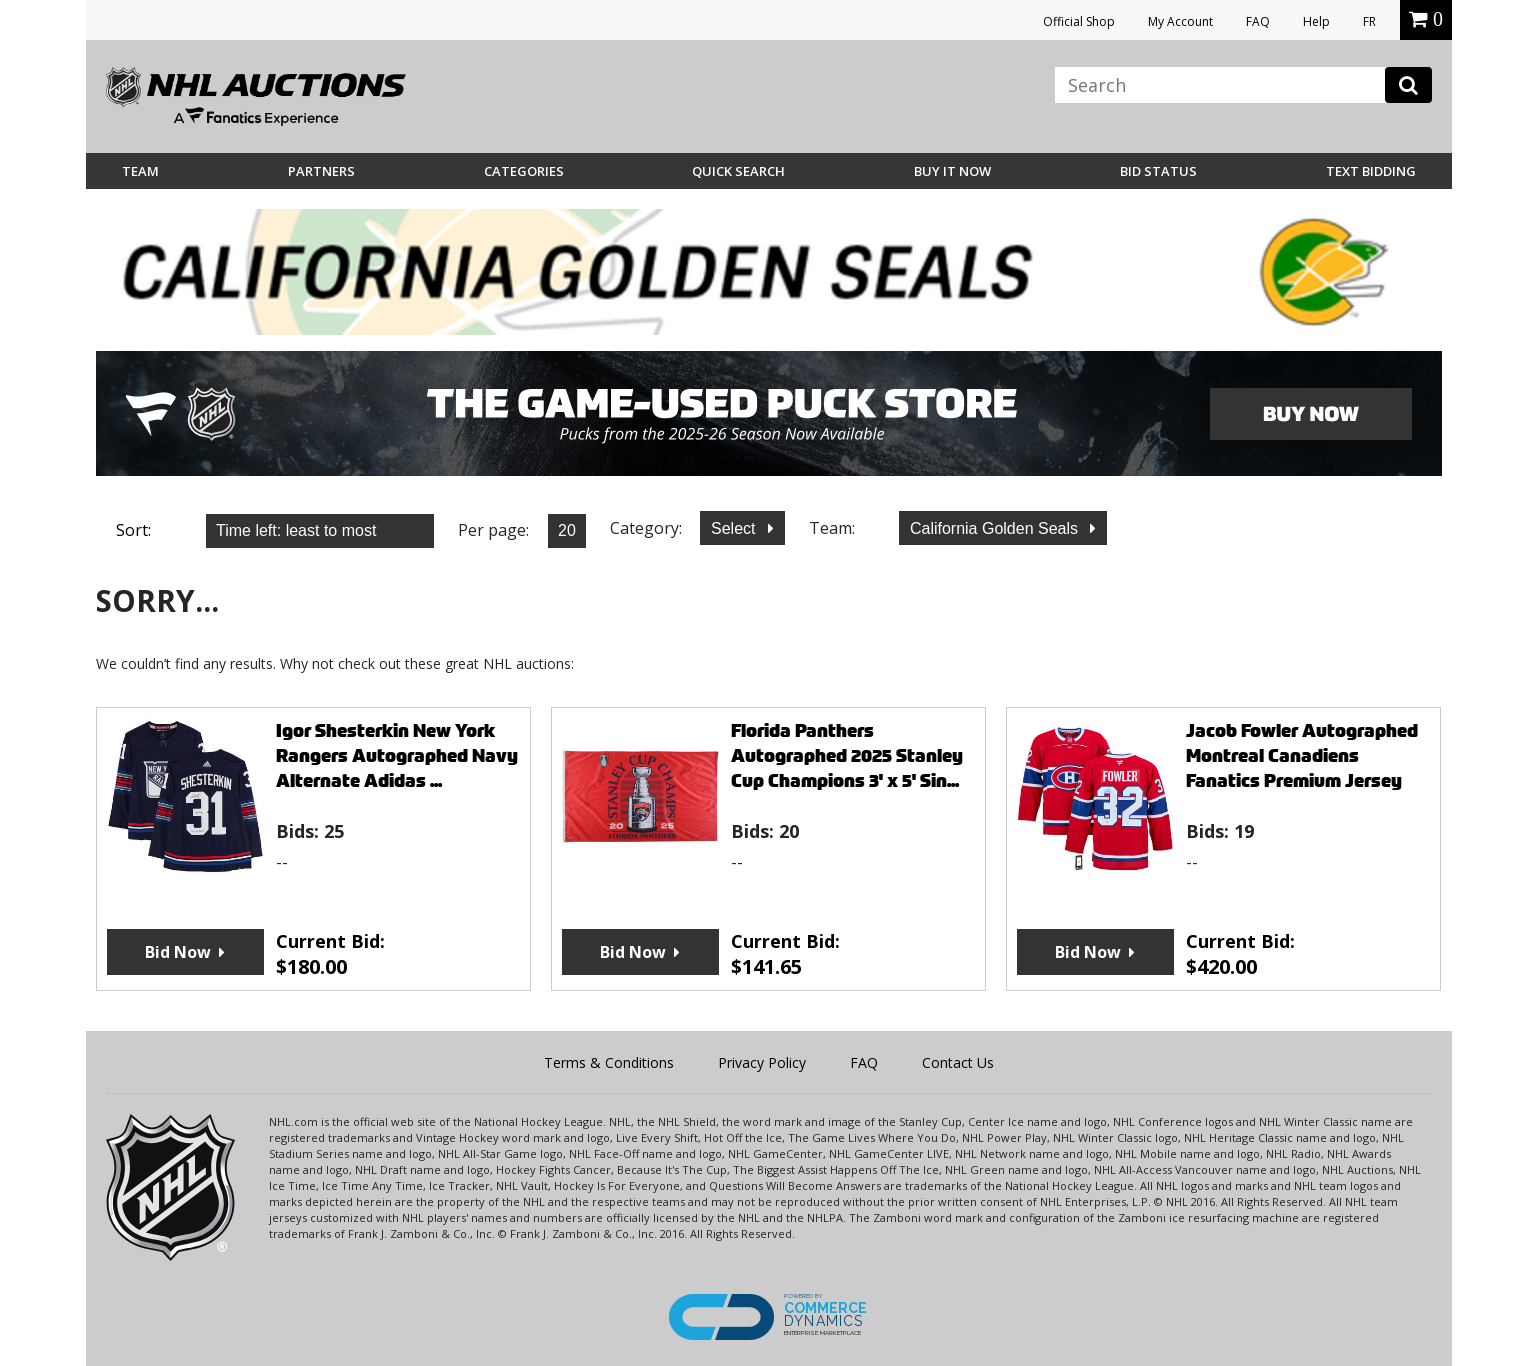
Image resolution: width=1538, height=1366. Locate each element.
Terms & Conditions (609, 1062)
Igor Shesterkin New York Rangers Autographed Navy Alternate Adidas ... (397, 755)
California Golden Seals (996, 528)
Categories (524, 171)
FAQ (1258, 21)
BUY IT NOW (952, 171)
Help (1316, 21)
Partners (321, 171)
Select (735, 528)
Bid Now (178, 952)
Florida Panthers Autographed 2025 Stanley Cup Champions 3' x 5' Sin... (847, 755)
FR (1369, 21)
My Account (1180, 21)
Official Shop (1079, 21)
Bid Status (1158, 171)
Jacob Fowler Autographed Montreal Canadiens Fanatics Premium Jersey (1302, 755)
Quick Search (738, 171)
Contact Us (958, 1062)
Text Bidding (1371, 171)
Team (140, 171)
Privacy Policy (762, 1062)
